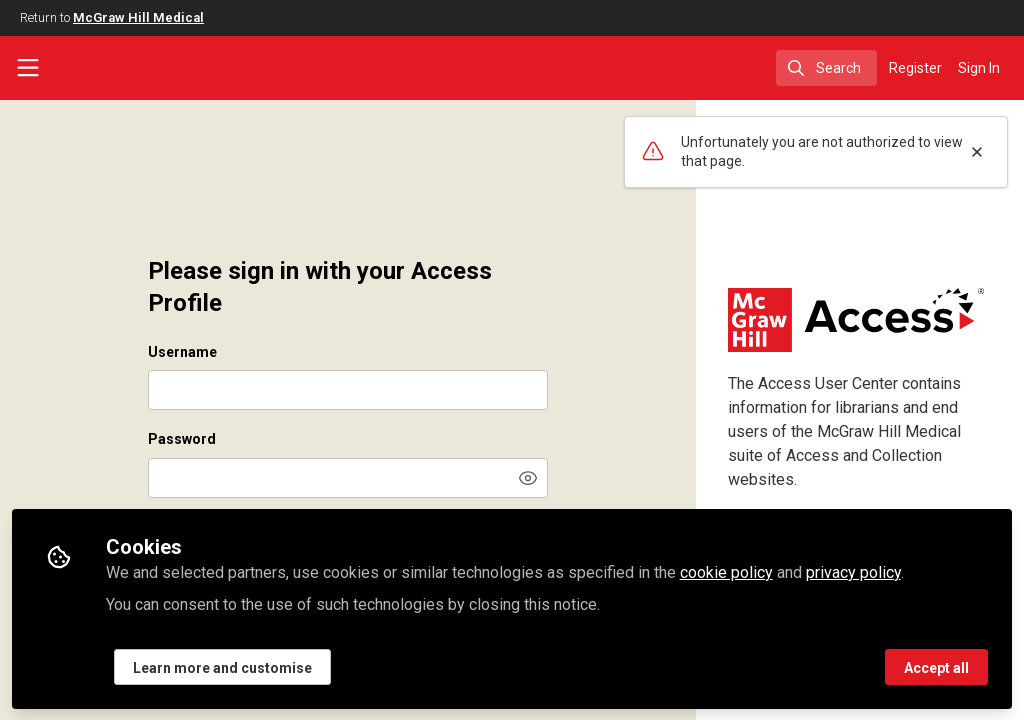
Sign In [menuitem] (979, 68)
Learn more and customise (222, 667)
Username (182, 352)
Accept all (936, 667)
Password (182, 439)
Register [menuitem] (915, 68)
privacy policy (853, 571)
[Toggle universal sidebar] (28, 68)
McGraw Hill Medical (138, 17)
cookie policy (726, 571)
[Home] (120, 68)
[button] (528, 478)
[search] (826, 68)
